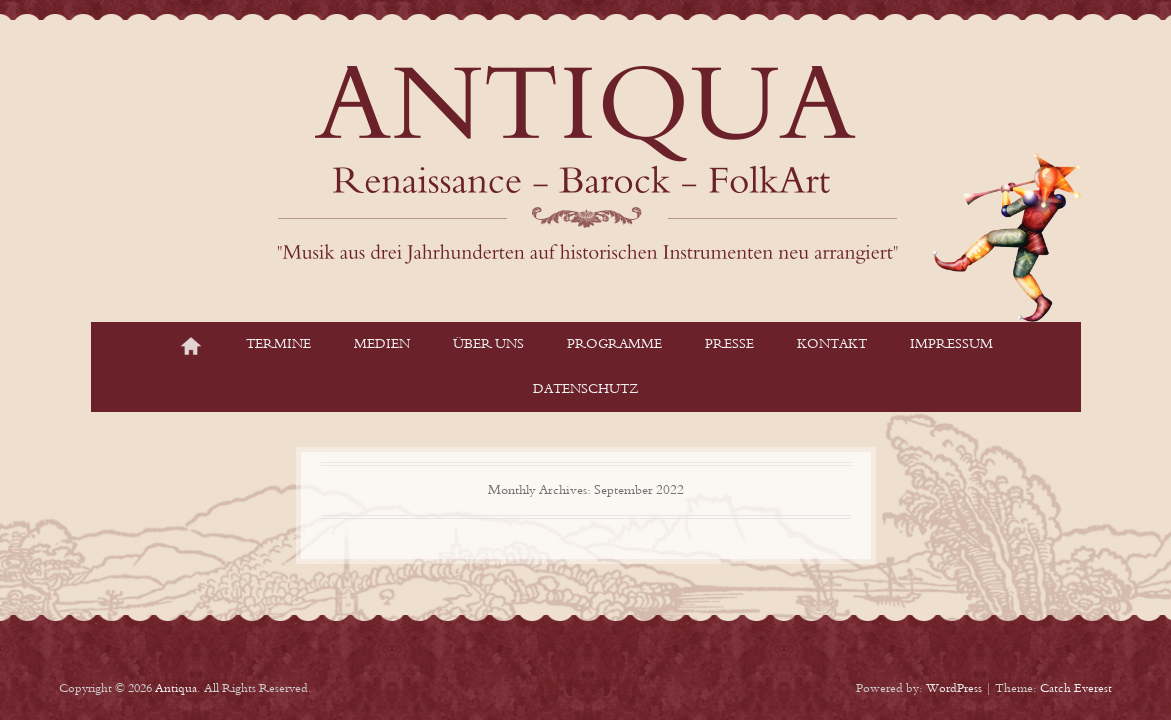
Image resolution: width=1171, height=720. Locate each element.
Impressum (951, 344)
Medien (382, 344)
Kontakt (832, 344)
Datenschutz (585, 389)
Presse (729, 344)
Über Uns (488, 344)
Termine (278, 344)
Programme (614, 344)
